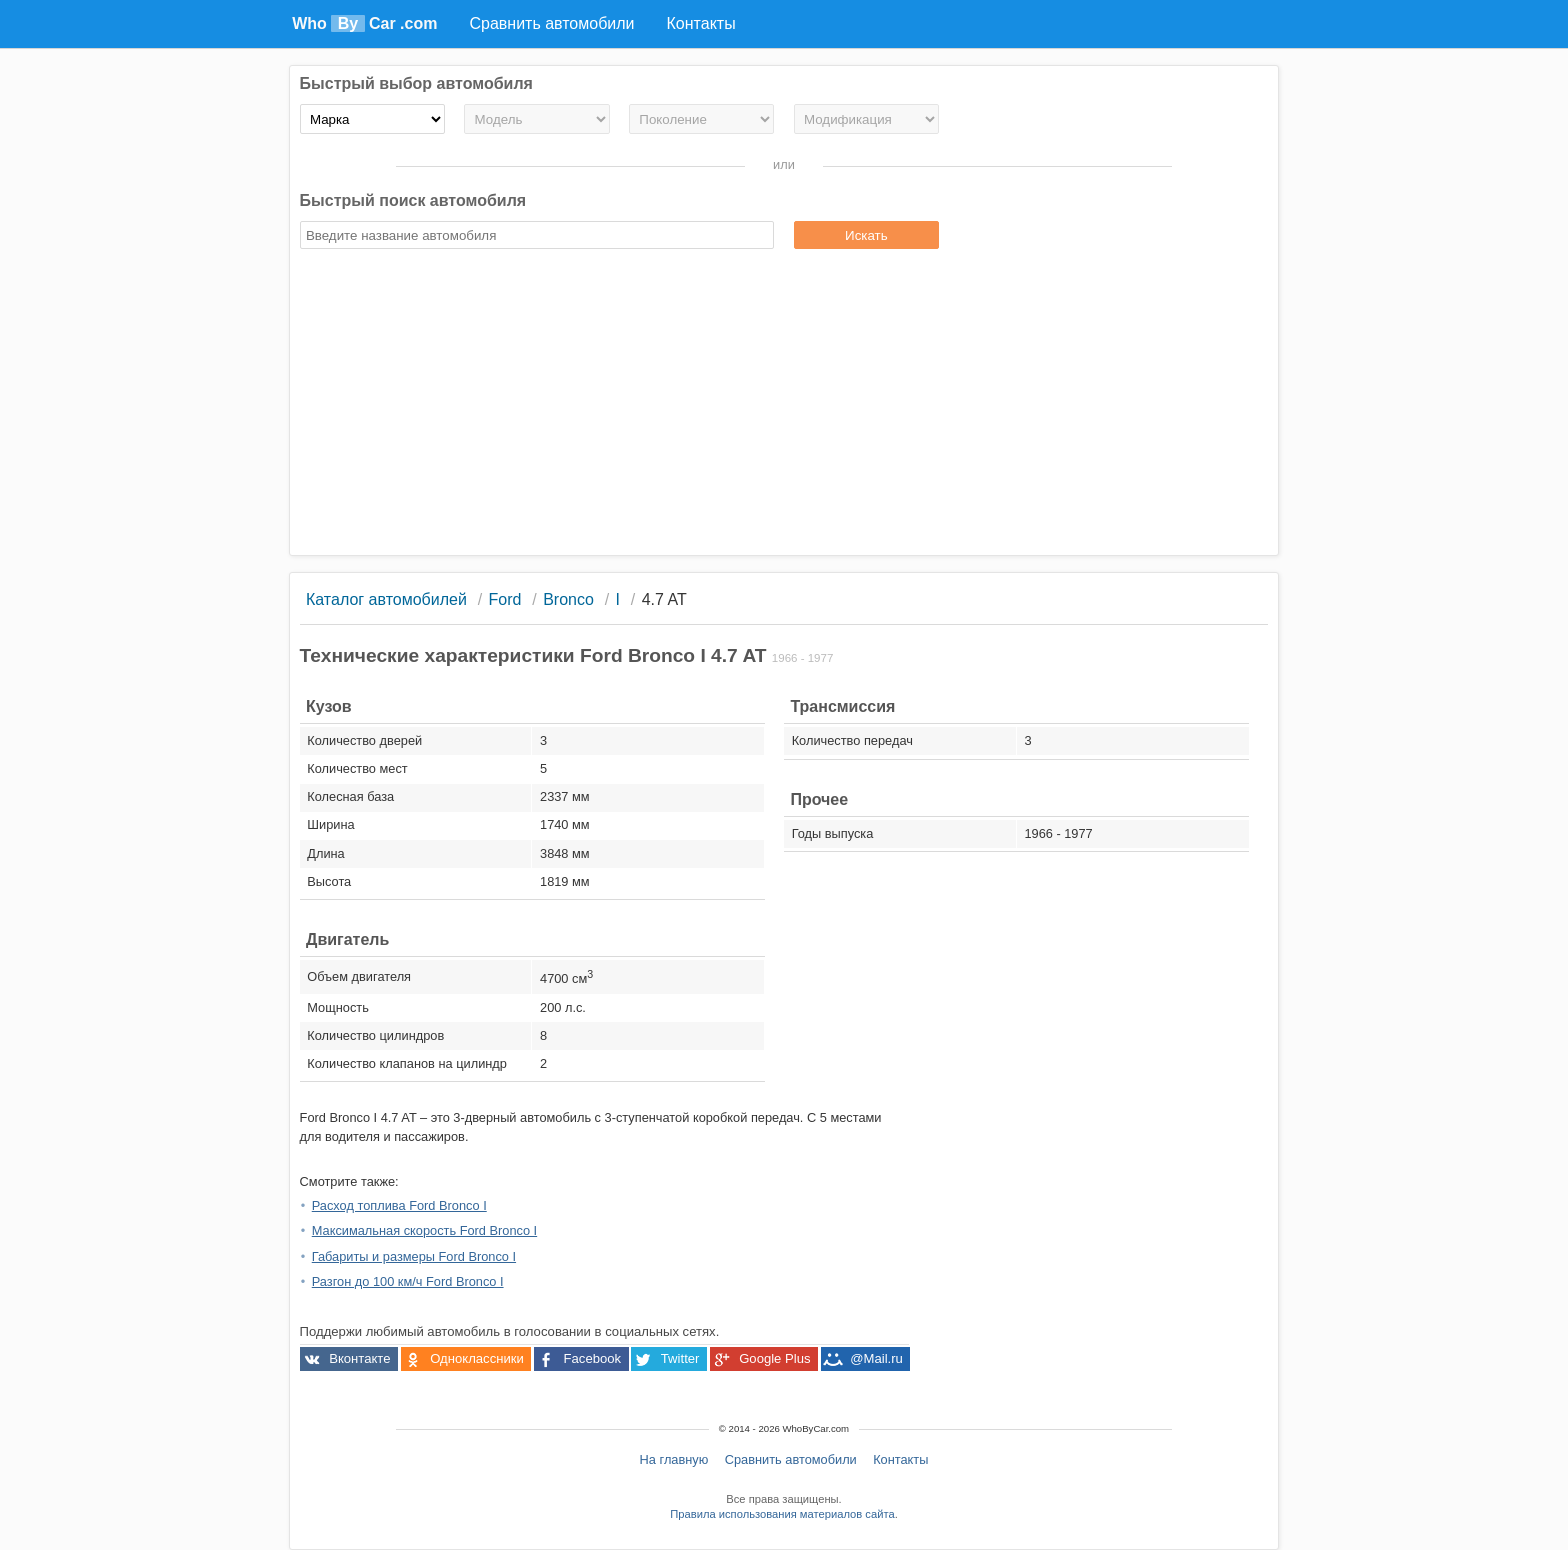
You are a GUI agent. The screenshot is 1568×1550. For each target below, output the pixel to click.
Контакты (900, 1459)
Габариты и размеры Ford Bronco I (414, 1256)
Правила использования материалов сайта (782, 1514)
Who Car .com (364, 23)
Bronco (568, 599)
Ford (505, 599)
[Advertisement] (784, 405)
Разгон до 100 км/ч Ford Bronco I (408, 1281)
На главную (674, 1459)
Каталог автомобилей (386, 599)
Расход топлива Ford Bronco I (399, 1205)
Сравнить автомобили (791, 1459)
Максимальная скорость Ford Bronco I (424, 1230)
